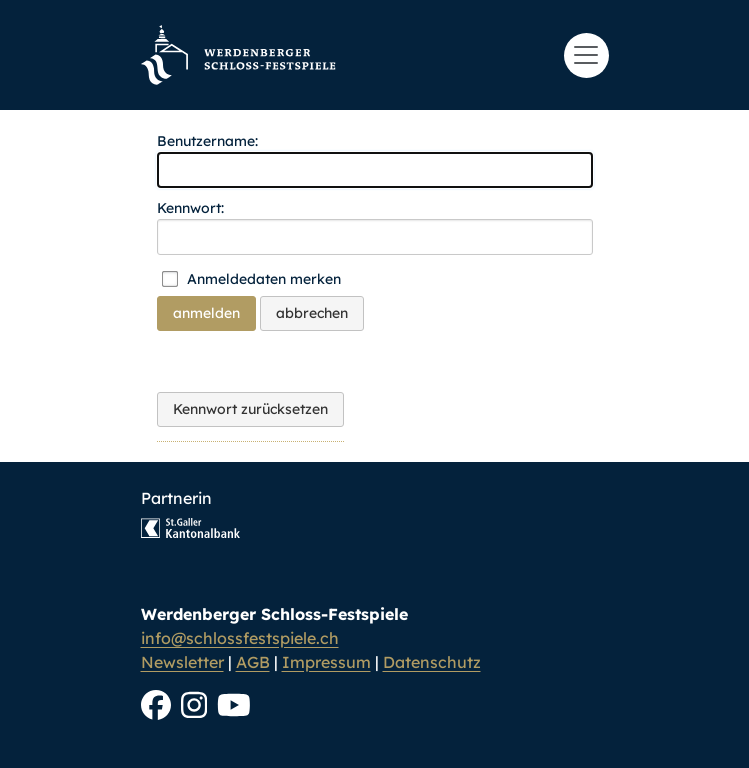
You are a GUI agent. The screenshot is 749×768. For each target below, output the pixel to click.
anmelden (206, 313)
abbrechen (312, 313)
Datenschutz (432, 662)
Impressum (326, 662)
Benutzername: (207, 141)
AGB (253, 662)
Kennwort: (190, 208)
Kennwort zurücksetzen (250, 409)
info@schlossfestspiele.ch (240, 638)
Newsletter (182, 662)
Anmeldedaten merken (264, 279)
